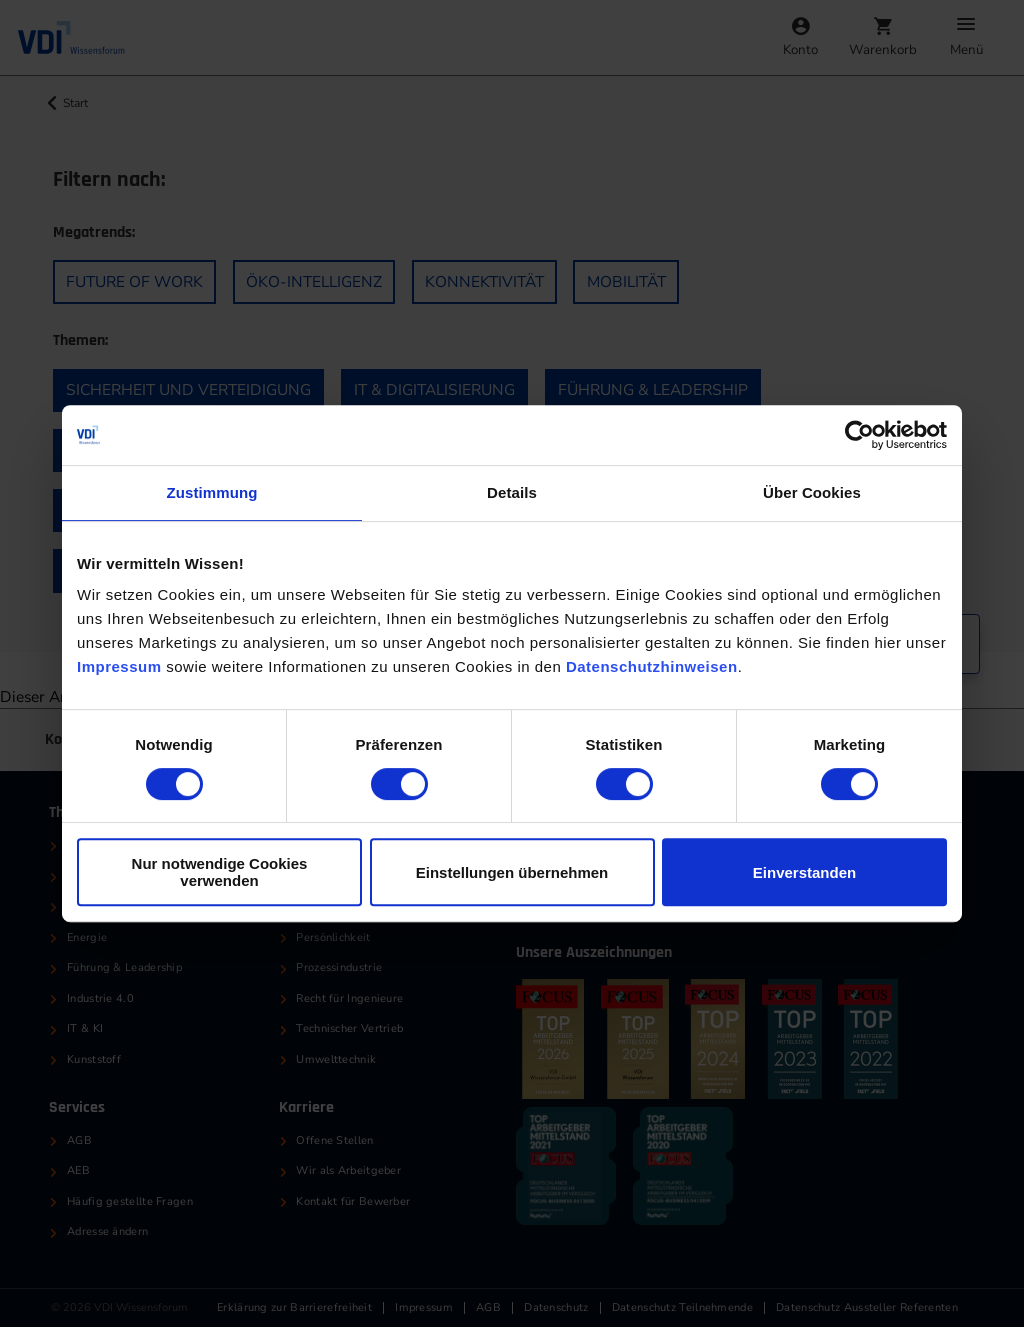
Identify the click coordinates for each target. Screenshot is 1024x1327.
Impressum (119, 666)
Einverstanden (804, 872)
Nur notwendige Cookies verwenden (220, 872)
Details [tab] (512, 492)
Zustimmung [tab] (212, 492)
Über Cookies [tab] (812, 492)
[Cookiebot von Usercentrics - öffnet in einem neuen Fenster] (859, 435)
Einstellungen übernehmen (512, 872)
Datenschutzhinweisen (652, 666)
